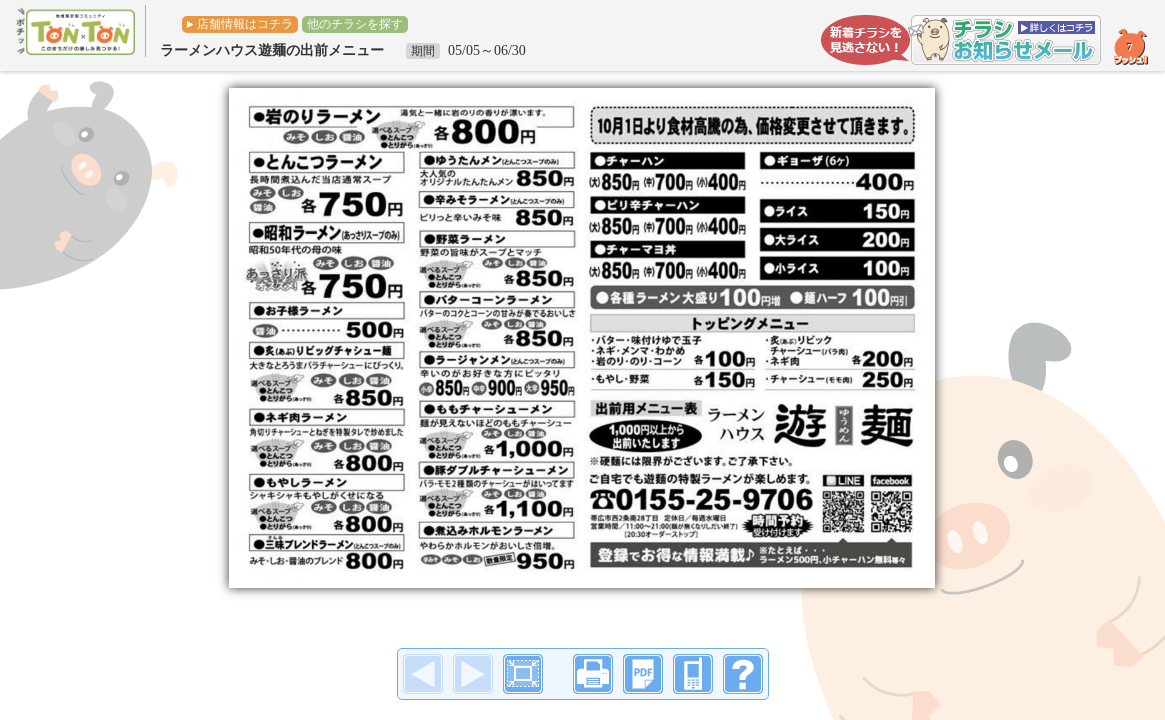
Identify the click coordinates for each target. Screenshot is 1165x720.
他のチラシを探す (355, 24)
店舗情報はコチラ (245, 24)
